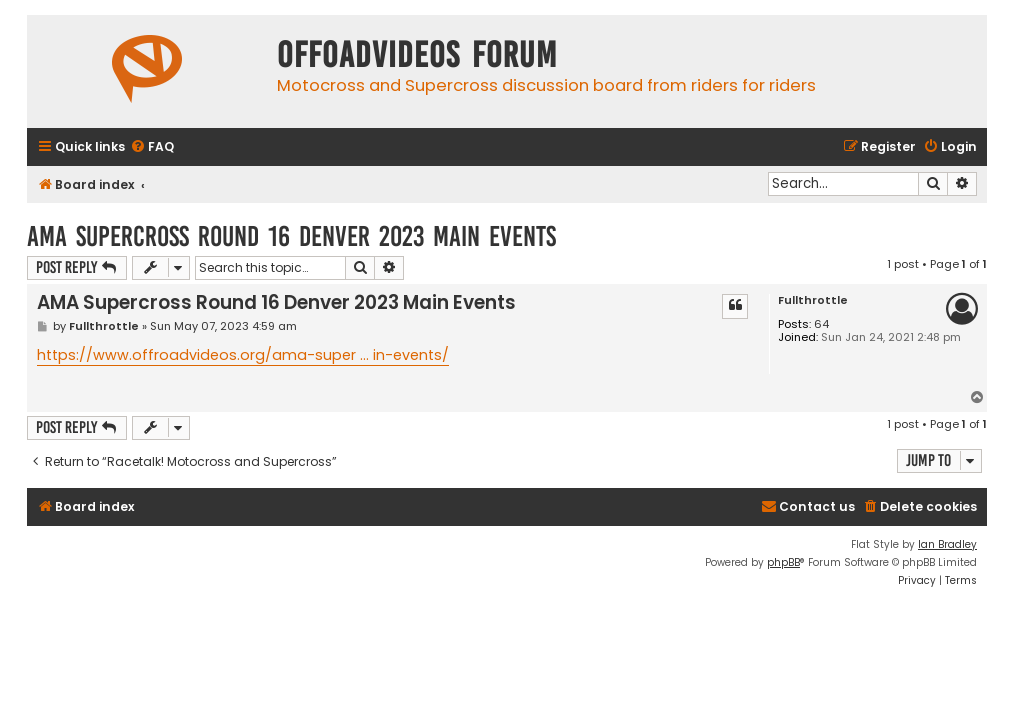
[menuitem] (152, 147)
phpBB (783, 562)
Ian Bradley (947, 544)
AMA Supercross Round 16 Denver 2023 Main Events (291, 236)
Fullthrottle (813, 300)
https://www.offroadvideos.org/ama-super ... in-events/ (243, 355)
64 (821, 324)
